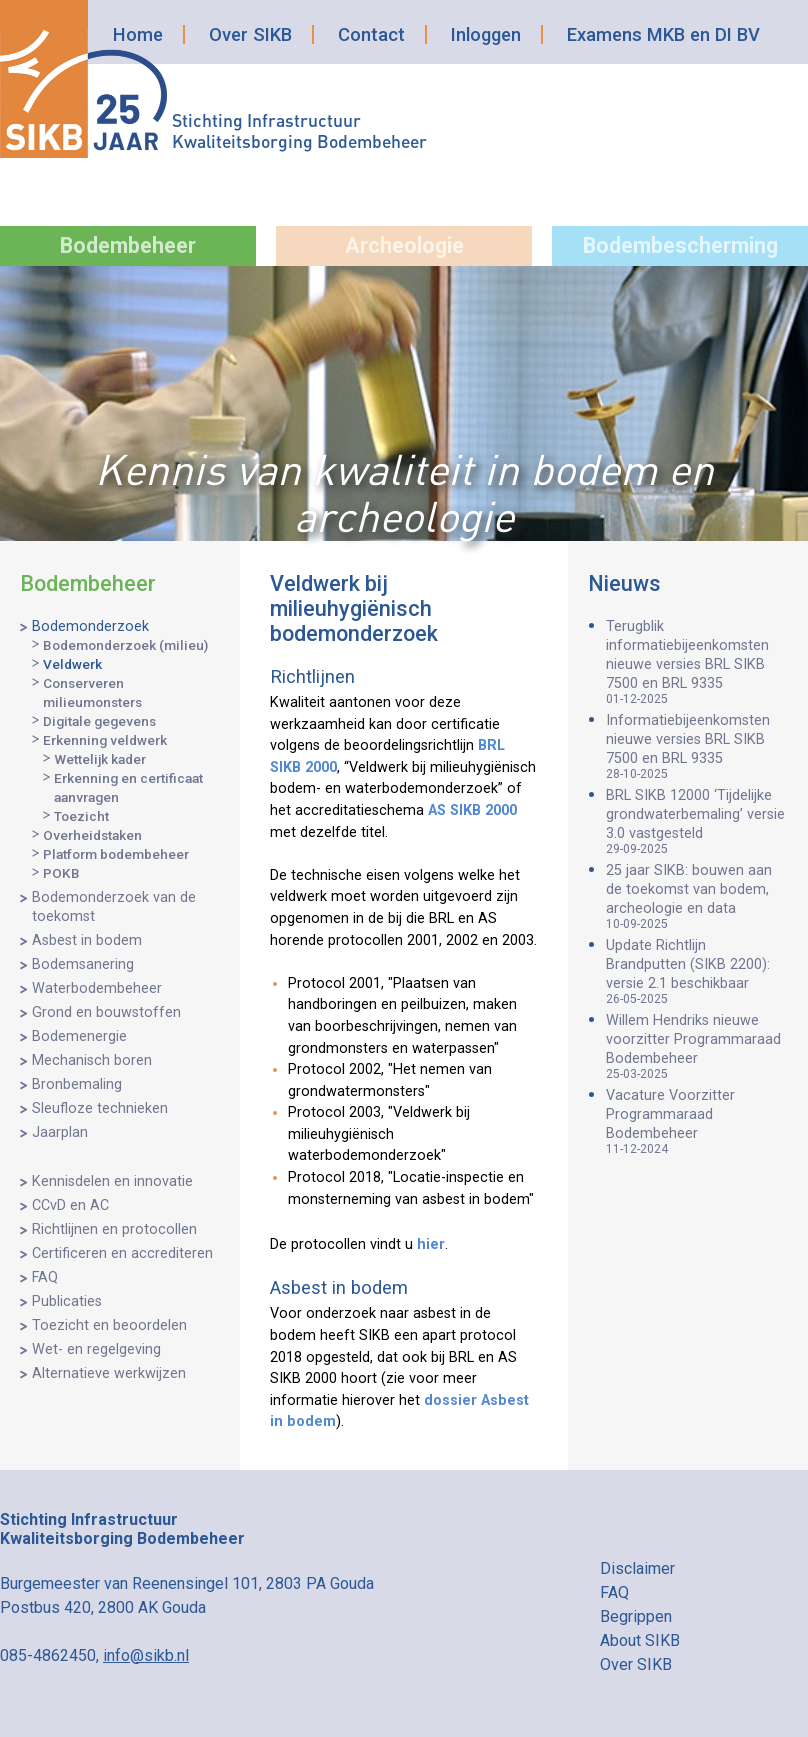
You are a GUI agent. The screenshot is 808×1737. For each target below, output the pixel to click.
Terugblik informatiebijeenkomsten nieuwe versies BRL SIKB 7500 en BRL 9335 (697, 662)
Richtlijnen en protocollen (114, 1229)
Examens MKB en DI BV (663, 34)
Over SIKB (250, 34)
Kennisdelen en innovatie (112, 1181)
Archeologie (404, 245)
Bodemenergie (79, 1036)
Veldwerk (72, 664)
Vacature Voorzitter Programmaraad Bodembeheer (697, 1121)
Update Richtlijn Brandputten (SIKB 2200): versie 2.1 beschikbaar (697, 971)
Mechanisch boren (92, 1060)
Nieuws (624, 583)
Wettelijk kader (100, 759)
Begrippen (636, 1616)
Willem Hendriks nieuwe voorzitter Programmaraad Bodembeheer (697, 1046)
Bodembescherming (680, 245)
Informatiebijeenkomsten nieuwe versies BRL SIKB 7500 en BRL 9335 (697, 746)
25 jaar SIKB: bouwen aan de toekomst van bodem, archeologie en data (697, 896)
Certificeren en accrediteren (122, 1253)
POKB (61, 873)
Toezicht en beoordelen (109, 1325)
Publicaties (67, 1301)
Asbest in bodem (87, 940)
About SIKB (640, 1640)
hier (431, 1244)
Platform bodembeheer (116, 854)
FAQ (45, 1277)
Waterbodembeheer (97, 988)
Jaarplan (60, 1132)
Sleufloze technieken (100, 1108)
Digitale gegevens (99, 721)
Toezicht (81, 816)
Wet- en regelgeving (96, 1349)
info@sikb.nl (146, 1655)
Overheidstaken (92, 835)
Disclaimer (637, 1568)
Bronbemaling (77, 1084)
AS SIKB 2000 (472, 810)
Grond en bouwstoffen (106, 1012)
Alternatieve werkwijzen (109, 1373)
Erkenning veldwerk (105, 740)
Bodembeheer (128, 245)
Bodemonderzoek (90, 626)
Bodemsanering (83, 964)
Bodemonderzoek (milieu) (125, 645)
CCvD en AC (70, 1205)
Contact (371, 34)
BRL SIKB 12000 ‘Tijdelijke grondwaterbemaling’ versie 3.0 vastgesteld (697, 821)
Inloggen (486, 34)
